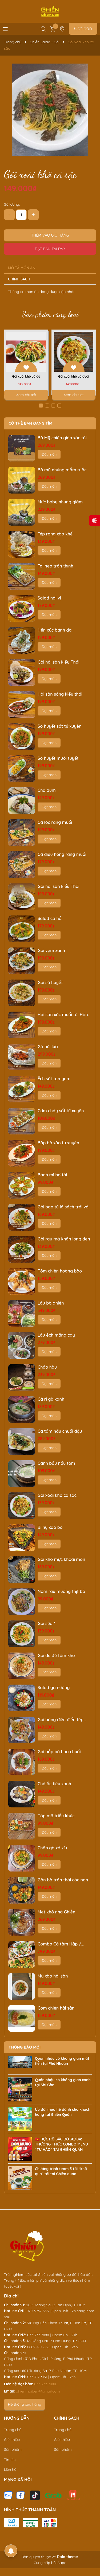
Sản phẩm (13, 2449)
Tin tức (9, 2459)
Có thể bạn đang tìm (30, 423)
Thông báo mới (25, 2047)
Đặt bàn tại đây (50, 248)
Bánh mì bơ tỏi (52, 1174)
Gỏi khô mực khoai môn (61, 1559)
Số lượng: (12, 204)
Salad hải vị (49, 598)
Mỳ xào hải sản (53, 1976)
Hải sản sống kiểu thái (60, 694)
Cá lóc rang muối (55, 822)
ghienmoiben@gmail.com (38, 2391)
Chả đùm (47, 790)
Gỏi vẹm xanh (51, 950)
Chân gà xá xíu (52, 1847)
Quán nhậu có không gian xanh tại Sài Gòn (63, 2082)
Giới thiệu (12, 2439)
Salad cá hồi (50, 918)
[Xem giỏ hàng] (52, 28)
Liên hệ (10, 2469)
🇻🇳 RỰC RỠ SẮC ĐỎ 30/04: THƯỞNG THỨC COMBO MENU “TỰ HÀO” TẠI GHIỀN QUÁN (61, 2144)
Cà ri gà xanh (51, 1399)
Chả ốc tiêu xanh (54, 1783)
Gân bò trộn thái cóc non (63, 1879)
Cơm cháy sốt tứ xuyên (61, 1110)
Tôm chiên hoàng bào (60, 1271)
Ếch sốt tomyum (54, 1078)
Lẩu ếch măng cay (56, 1335)
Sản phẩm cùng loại (50, 314)
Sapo (62, 2562)
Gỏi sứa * (46, 1623)
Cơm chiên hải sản (56, 2008)
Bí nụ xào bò (50, 1527)
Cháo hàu (47, 1367)
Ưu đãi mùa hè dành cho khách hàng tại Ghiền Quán (62, 2112)
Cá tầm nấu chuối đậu (60, 1431)
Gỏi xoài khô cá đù (26, 376)
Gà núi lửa (48, 1046)
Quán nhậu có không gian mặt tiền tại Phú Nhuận (62, 2061)
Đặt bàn (83, 28)
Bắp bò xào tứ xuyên (58, 1142)
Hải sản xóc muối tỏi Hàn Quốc (63, 1014)
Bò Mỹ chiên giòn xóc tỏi (62, 437)
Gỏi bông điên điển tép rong (60, 1719)
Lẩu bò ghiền (51, 1303)
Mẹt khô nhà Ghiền (56, 1912)
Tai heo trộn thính (55, 566)
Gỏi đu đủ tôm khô (56, 1655)
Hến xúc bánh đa (54, 630)
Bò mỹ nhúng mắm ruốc (62, 469)
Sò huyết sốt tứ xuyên (59, 726)
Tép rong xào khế (55, 534)
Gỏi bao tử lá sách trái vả (63, 1206)
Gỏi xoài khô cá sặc (57, 1495)
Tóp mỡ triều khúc (56, 1815)
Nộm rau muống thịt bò (61, 1591)
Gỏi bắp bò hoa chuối (59, 1751)
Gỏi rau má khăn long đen (64, 1239)
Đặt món (49, 454)
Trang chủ (12, 2429)
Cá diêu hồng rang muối (62, 854)
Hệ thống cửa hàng (24, 2404)
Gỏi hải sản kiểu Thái (58, 662)
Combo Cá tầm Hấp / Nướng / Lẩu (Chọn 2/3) (62, 1944)
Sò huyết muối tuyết (58, 758)
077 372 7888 (45, 2384)
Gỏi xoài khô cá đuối (73, 376)
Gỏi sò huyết (50, 982)
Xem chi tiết (26, 394)
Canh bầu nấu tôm (56, 1463)
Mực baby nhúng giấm (60, 501)
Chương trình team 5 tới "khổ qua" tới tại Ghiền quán (61, 2171)
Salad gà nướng (54, 1687)
